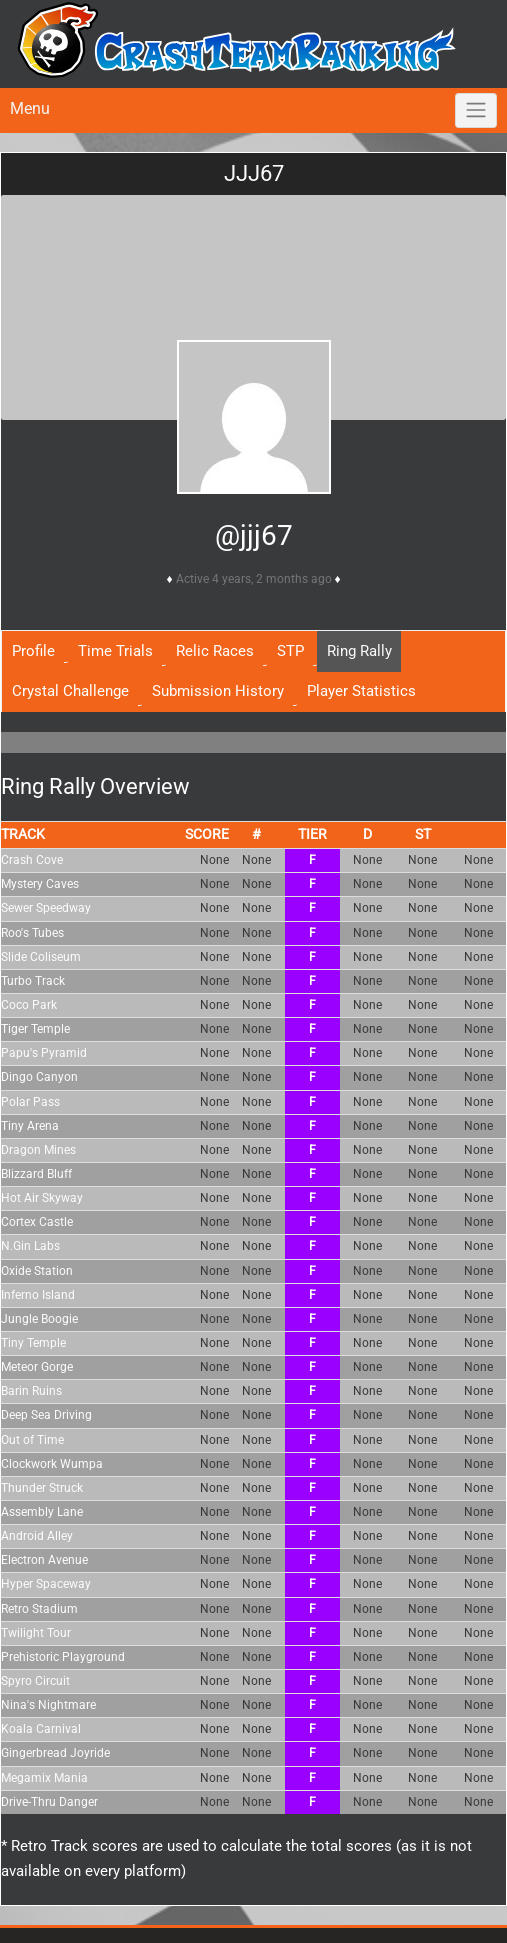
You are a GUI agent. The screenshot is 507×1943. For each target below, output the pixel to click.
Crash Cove (32, 860)
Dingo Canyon (39, 1077)
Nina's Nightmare (48, 1705)
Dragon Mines (38, 1150)
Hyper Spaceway (46, 1584)
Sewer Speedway (46, 908)
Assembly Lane (42, 1512)
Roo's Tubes (32, 933)
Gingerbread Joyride (55, 1753)
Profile (33, 651)
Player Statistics (361, 691)
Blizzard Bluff (36, 1174)
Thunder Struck (42, 1488)
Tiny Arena (30, 1126)
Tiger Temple (35, 1029)
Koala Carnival (41, 1729)
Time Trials (115, 651)
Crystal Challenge (70, 691)
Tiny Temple (33, 1343)
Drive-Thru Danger (49, 1802)
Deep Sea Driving (46, 1415)
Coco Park (29, 1005)
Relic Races (215, 651)
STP (290, 651)
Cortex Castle (37, 1222)
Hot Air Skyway (42, 1198)
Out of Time (32, 1440)
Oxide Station (37, 1271)
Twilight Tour (36, 1633)
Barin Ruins (31, 1391)
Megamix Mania (44, 1778)
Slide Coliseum (41, 957)
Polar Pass (30, 1102)
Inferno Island (38, 1295)
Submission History (218, 691)
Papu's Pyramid (44, 1053)
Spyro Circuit (35, 1681)
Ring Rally (359, 651)
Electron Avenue (44, 1560)
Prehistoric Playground (63, 1657)
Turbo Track (33, 981)
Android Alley (37, 1536)
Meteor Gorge (37, 1367)
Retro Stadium (39, 1609)
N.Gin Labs (30, 1246)
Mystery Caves (40, 884)
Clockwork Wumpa (52, 1464)
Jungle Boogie (39, 1319)
